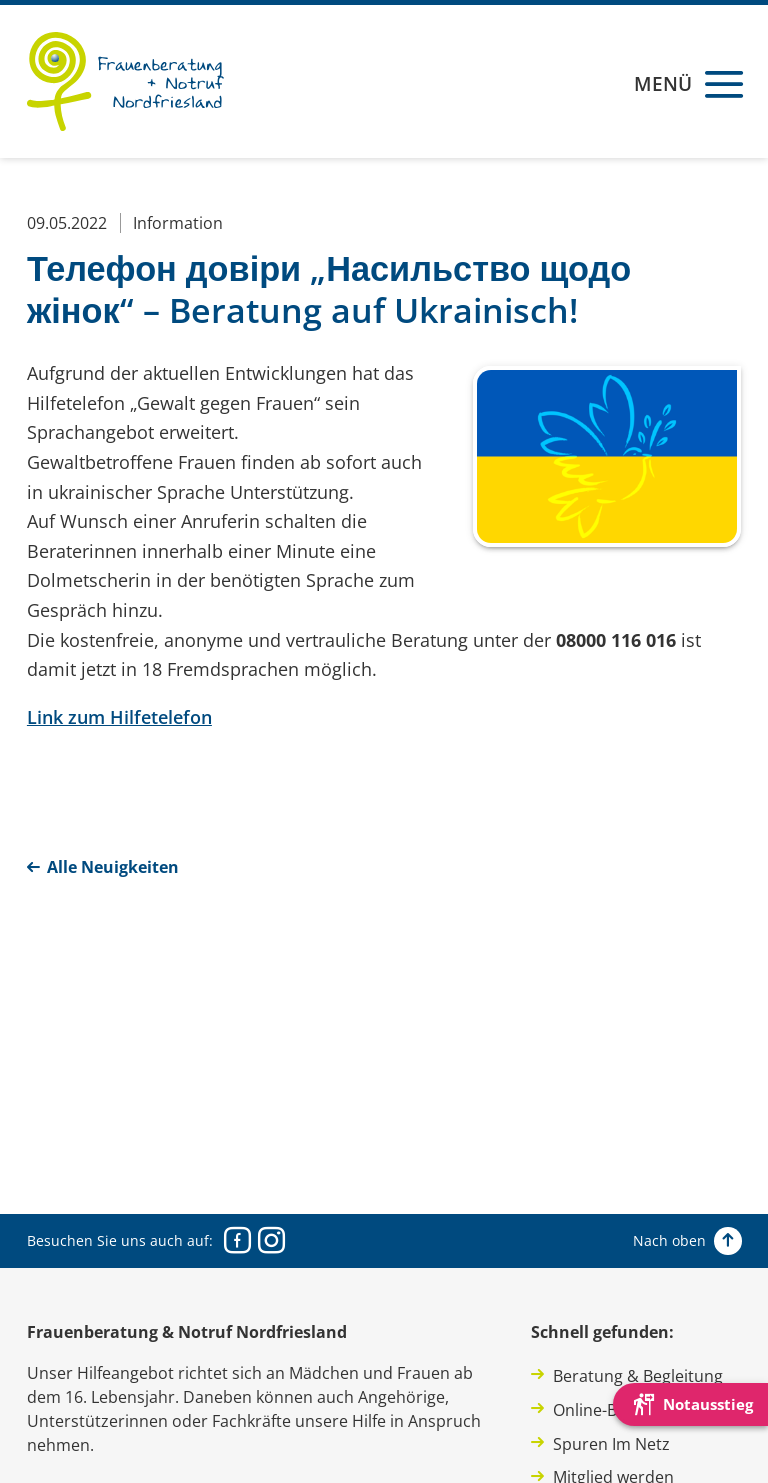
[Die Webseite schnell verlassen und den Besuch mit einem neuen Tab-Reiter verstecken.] (690, 1404)
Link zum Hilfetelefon (119, 717)
